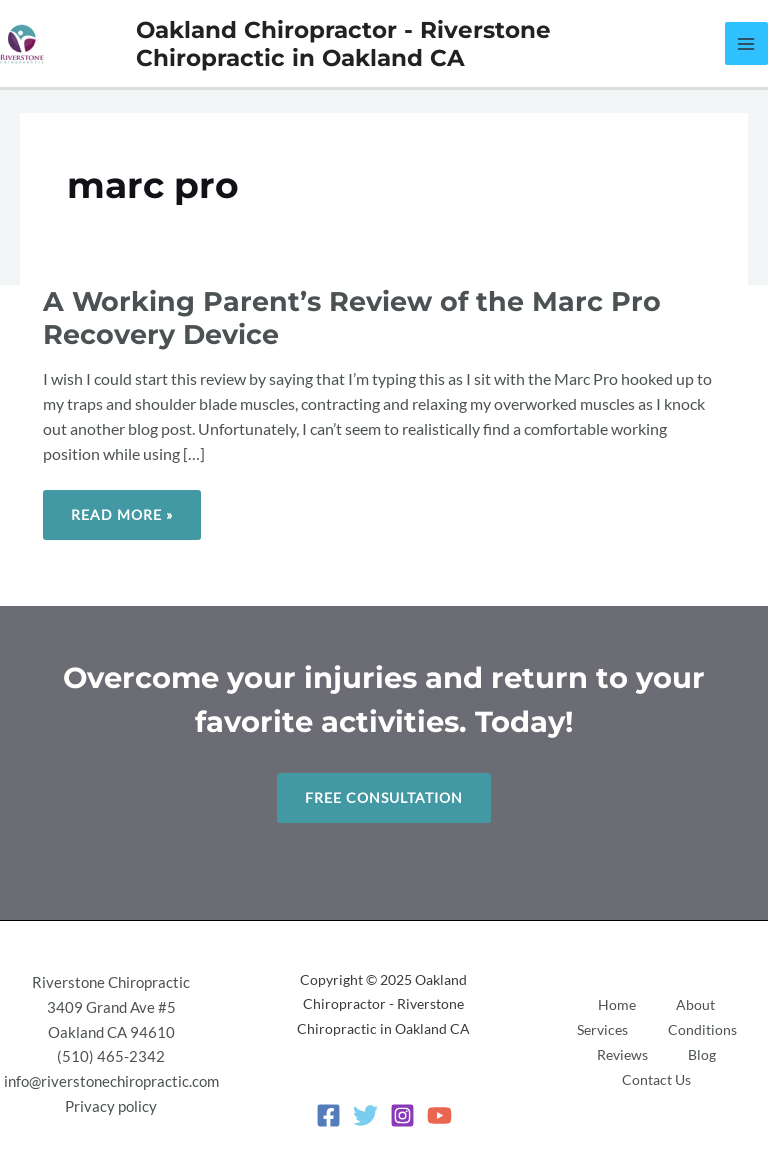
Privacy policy (111, 1106)
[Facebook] (328, 1115)
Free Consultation (384, 797)
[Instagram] (402, 1115)
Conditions (702, 1029)
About (695, 1004)
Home (617, 1004)
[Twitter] (365, 1115)
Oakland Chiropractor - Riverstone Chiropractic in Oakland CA (343, 44)
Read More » (121, 506)
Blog (702, 1054)
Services (602, 1029)
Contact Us (656, 1079)
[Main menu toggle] (746, 43)
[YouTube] (439, 1115)
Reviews (622, 1054)
